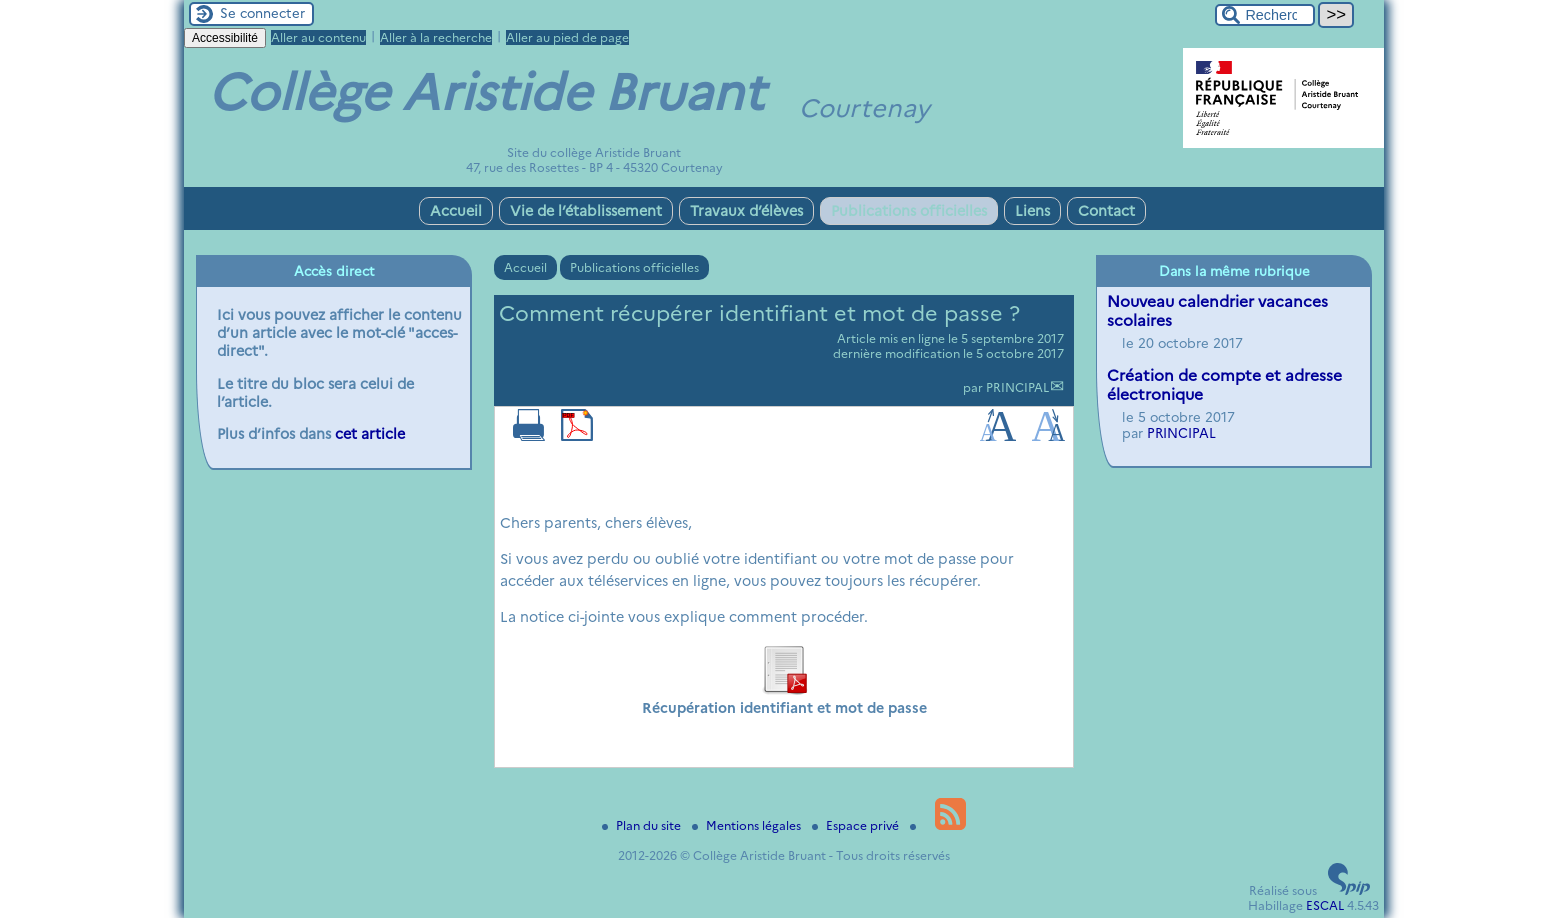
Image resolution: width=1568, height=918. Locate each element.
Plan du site (643, 825)
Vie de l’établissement (586, 211)
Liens (1032, 211)
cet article (370, 434)
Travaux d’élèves (746, 211)
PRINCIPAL (1017, 387)
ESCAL (1325, 905)
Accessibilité (225, 38)
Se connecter (262, 13)
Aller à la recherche (436, 37)
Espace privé (857, 825)
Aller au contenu (318, 37)
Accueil (456, 211)
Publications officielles (909, 211)
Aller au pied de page (567, 37)
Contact (1106, 211)
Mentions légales (748, 825)
